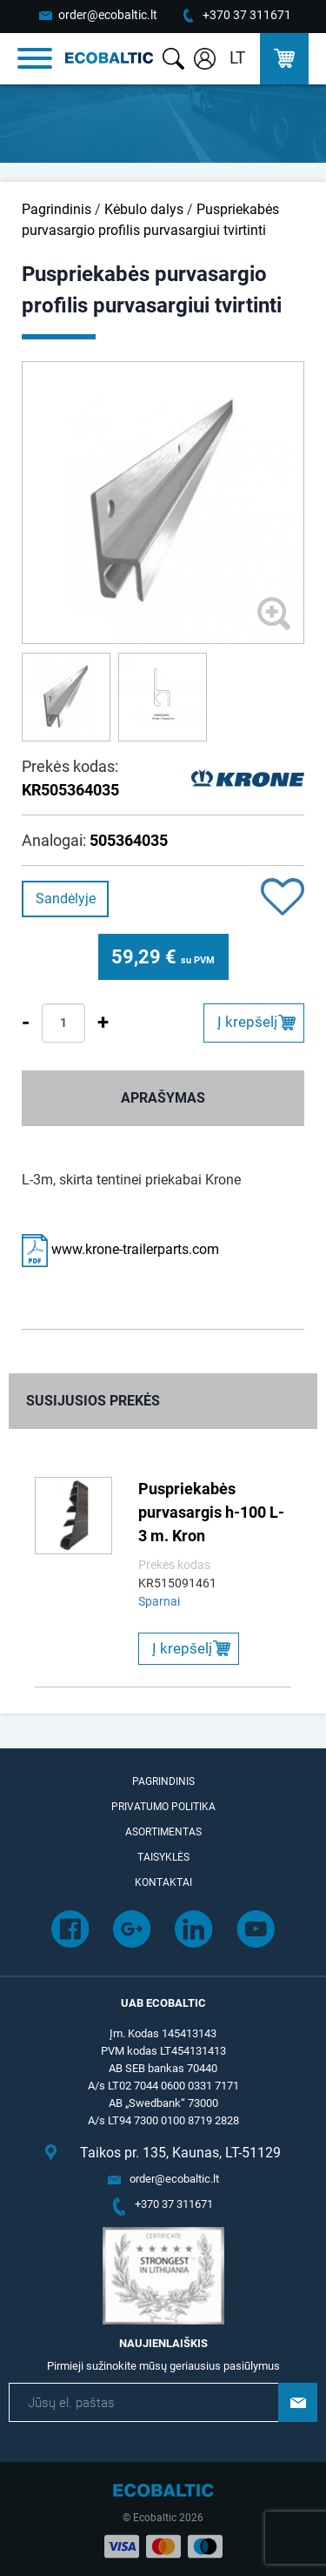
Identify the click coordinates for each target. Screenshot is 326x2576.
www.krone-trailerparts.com (120, 1249)
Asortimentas (163, 1832)
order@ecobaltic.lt (107, 15)
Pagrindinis (56, 209)
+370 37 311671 (247, 15)
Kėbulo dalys (143, 209)
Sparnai (159, 1601)
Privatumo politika (163, 1807)
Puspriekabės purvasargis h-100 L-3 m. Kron (211, 1512)
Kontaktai (163, 1882)
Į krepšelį (247, 1021)
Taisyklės (163, 1857)
